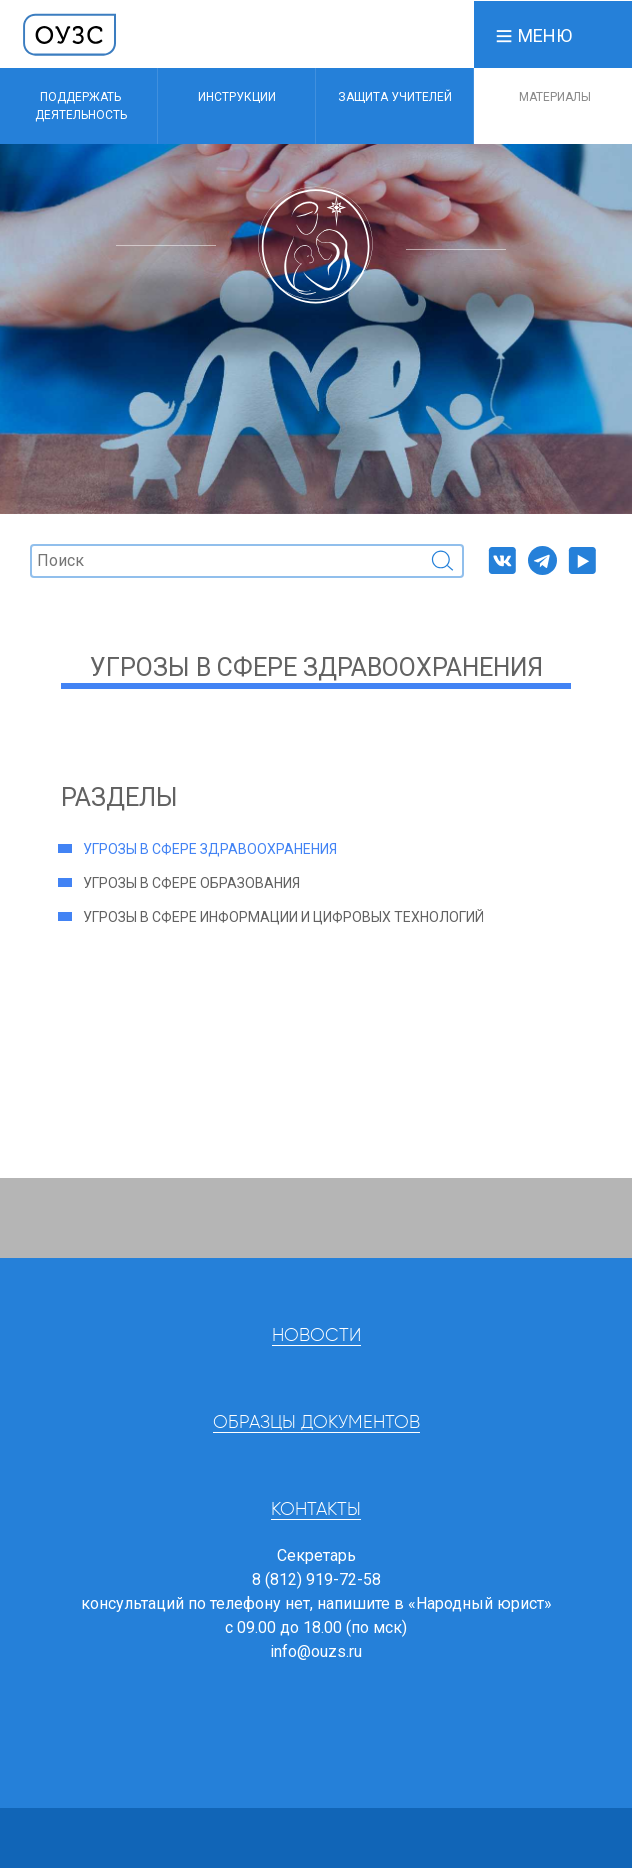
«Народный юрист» (480, 1603)
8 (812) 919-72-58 (316, 1579)
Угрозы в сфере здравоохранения (210, 849)
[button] (533, 34)
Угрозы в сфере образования (191, 883)
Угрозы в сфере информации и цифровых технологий (283, 917)
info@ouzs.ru (316, 1651)
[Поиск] (247, 561)
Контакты (316, 1510)
